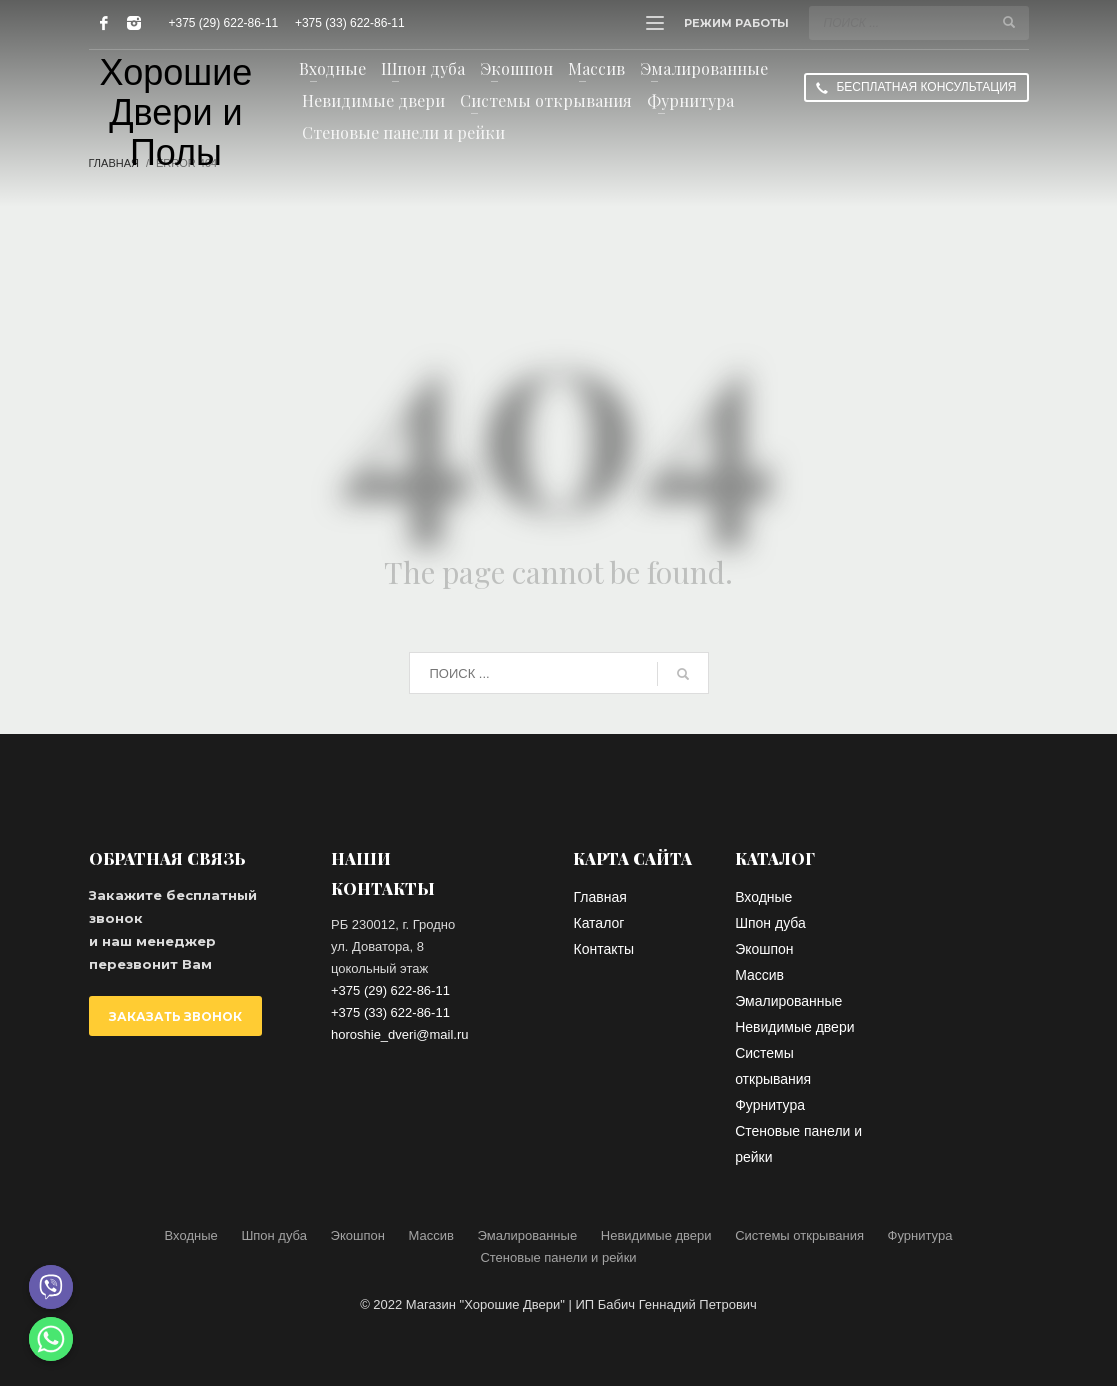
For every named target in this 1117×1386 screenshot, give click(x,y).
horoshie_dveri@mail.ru (399, 1034)
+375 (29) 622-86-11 (224, 23)
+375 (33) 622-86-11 (350, 23)
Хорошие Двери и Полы (176, 113)
